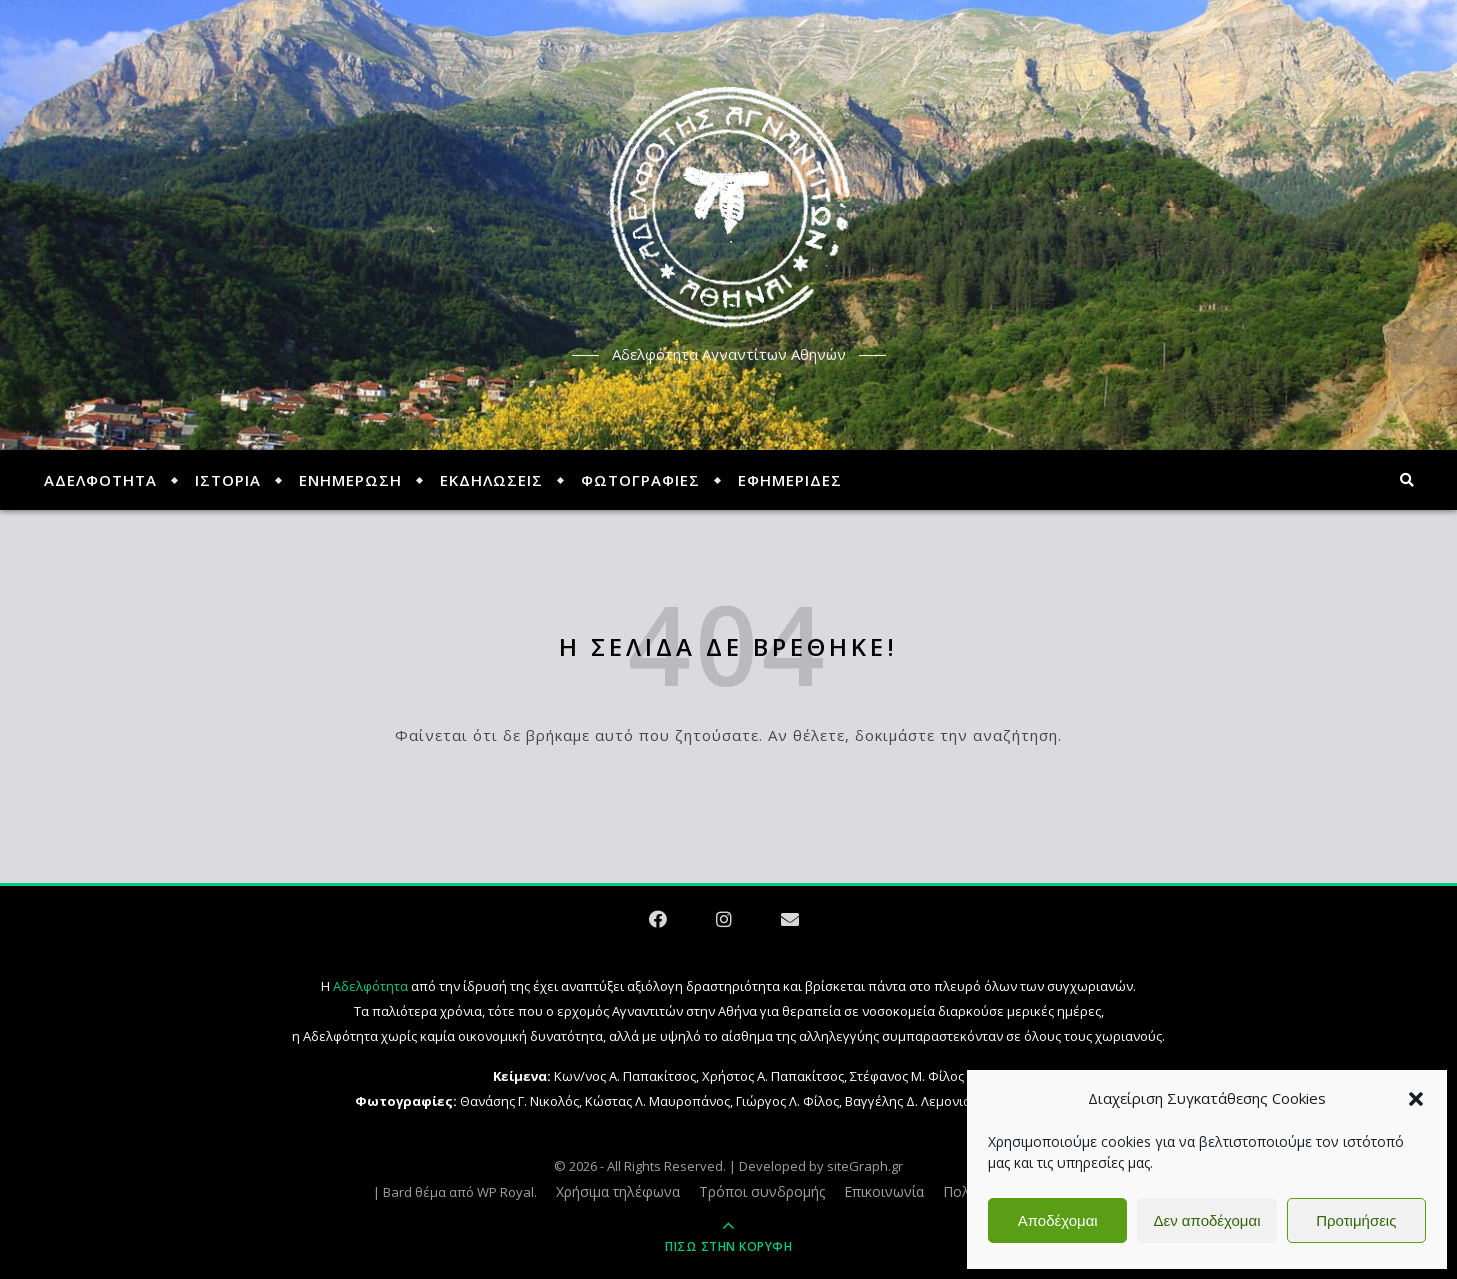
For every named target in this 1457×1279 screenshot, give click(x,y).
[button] (1416, 1099)
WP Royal (505, 1192)
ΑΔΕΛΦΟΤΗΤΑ (100, 480)
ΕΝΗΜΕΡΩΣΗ (350, 480)
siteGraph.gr (865, 1166)
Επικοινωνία (884, 1191)
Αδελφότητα (370, 986)
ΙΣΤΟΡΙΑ (228, 480)
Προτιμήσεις (1356, 1220)
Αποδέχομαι (1058, 1220)
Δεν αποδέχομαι (1206, 1220)
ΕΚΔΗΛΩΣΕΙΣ (491, 480)
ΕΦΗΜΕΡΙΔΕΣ (790, 480)
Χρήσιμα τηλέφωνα (618, 1191)
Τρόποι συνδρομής (762, 1191)
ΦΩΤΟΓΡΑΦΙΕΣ (640, 480)
